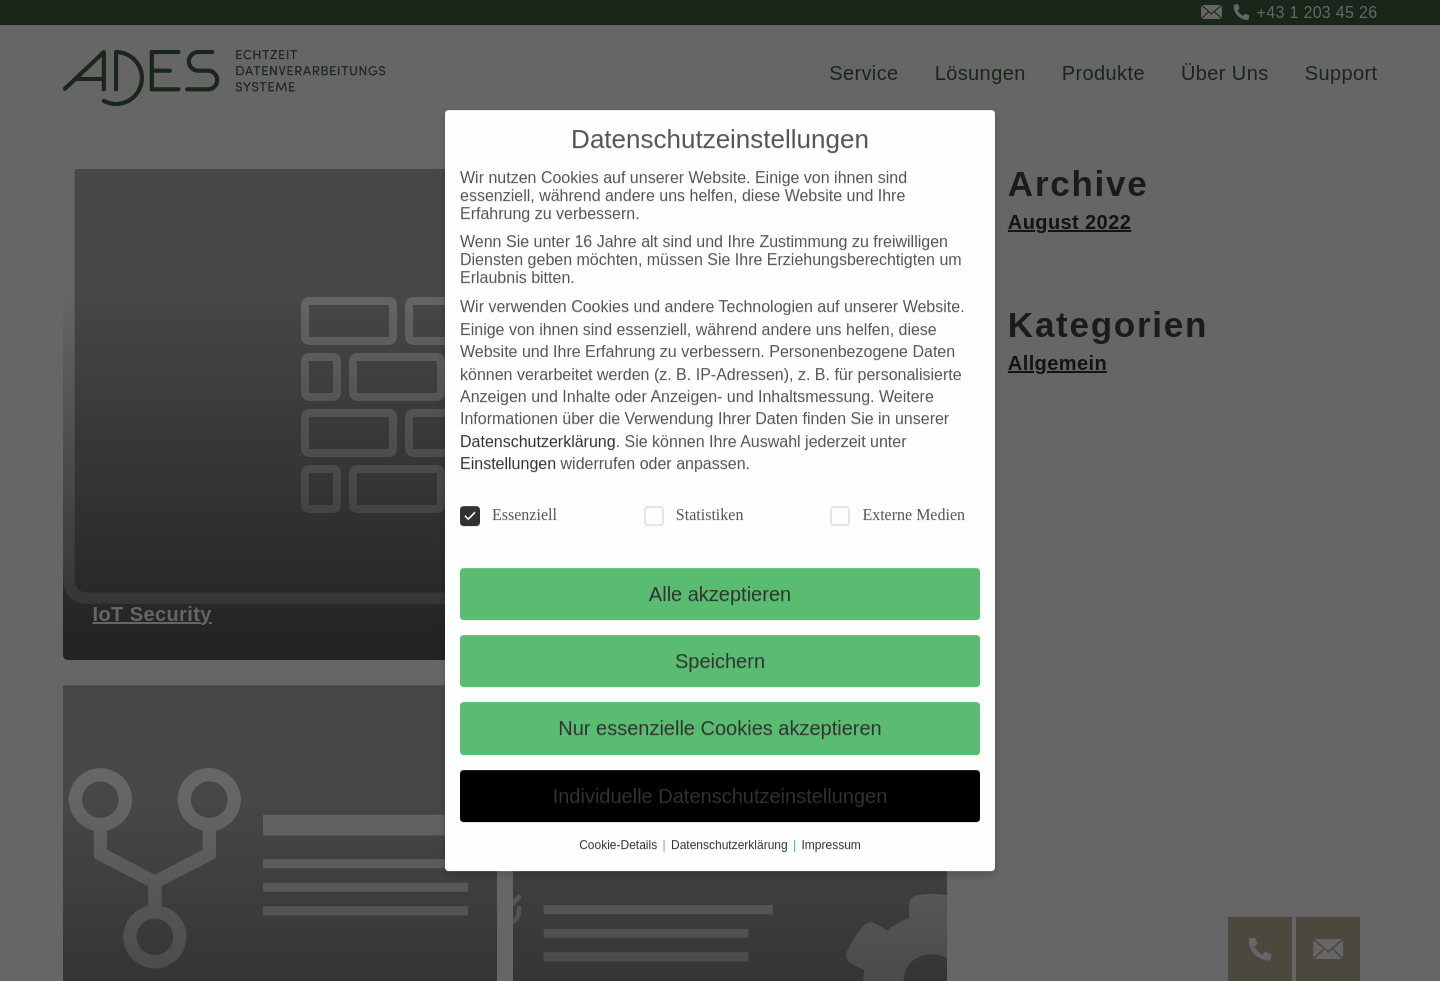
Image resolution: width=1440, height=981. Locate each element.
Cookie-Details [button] (619, 867)
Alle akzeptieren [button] (720, 616)
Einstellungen (508, 485)
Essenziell (508, 537)
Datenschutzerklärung (538, 463)
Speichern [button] (720, 683)
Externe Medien (897, 537)
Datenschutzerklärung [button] (731, 867)
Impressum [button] (831, 867)
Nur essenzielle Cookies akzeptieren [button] (720, 750)
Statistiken (694, 537)
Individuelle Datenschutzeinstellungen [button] (720, 818)
